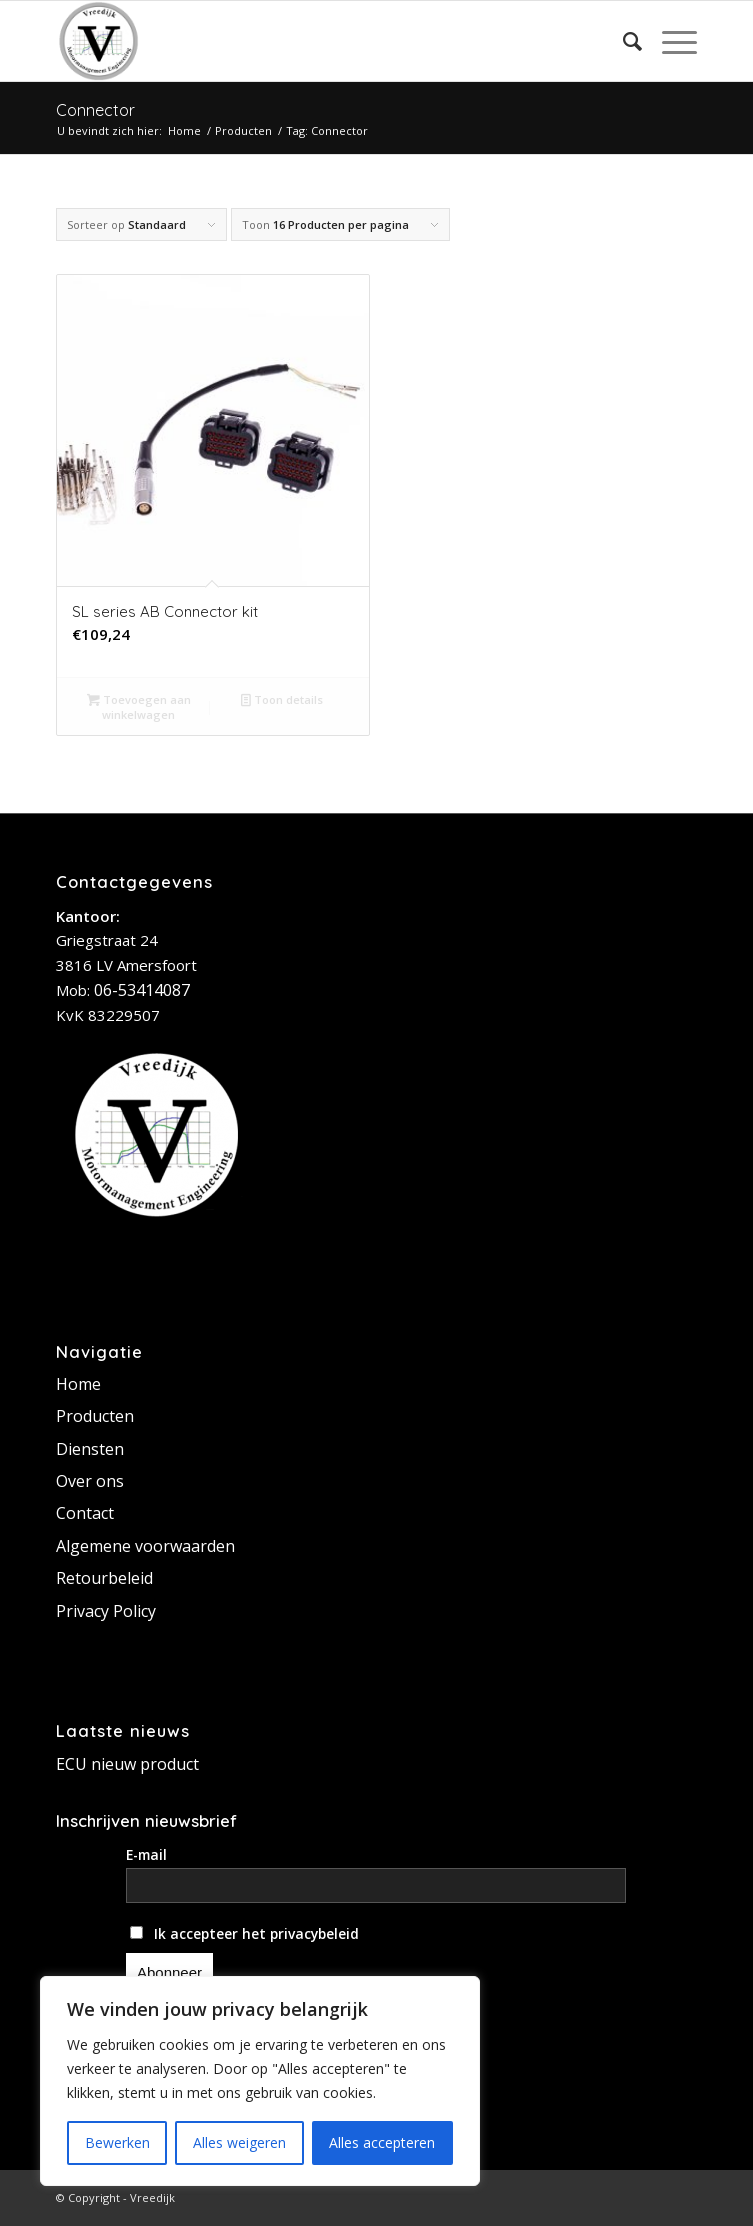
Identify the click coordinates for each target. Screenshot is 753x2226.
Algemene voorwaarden (145, 1546)
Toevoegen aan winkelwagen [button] (139, 706)
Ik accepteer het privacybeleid (244, 1933)
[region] (260, 2081)
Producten (95, 1416)
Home (78, 1384)
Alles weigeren (239, 2142)
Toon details (282, 699)
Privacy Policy (106, 1611)
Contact (85, 1513)
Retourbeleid (104, 1578)
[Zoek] (622, 41)
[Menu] (669, 41)
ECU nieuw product (127, 1764)
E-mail (146, 1854)
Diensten (90, 1449)
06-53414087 (142, 990)
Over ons (90, 1481)
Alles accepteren (382, 2142)
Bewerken (117, 2142)
